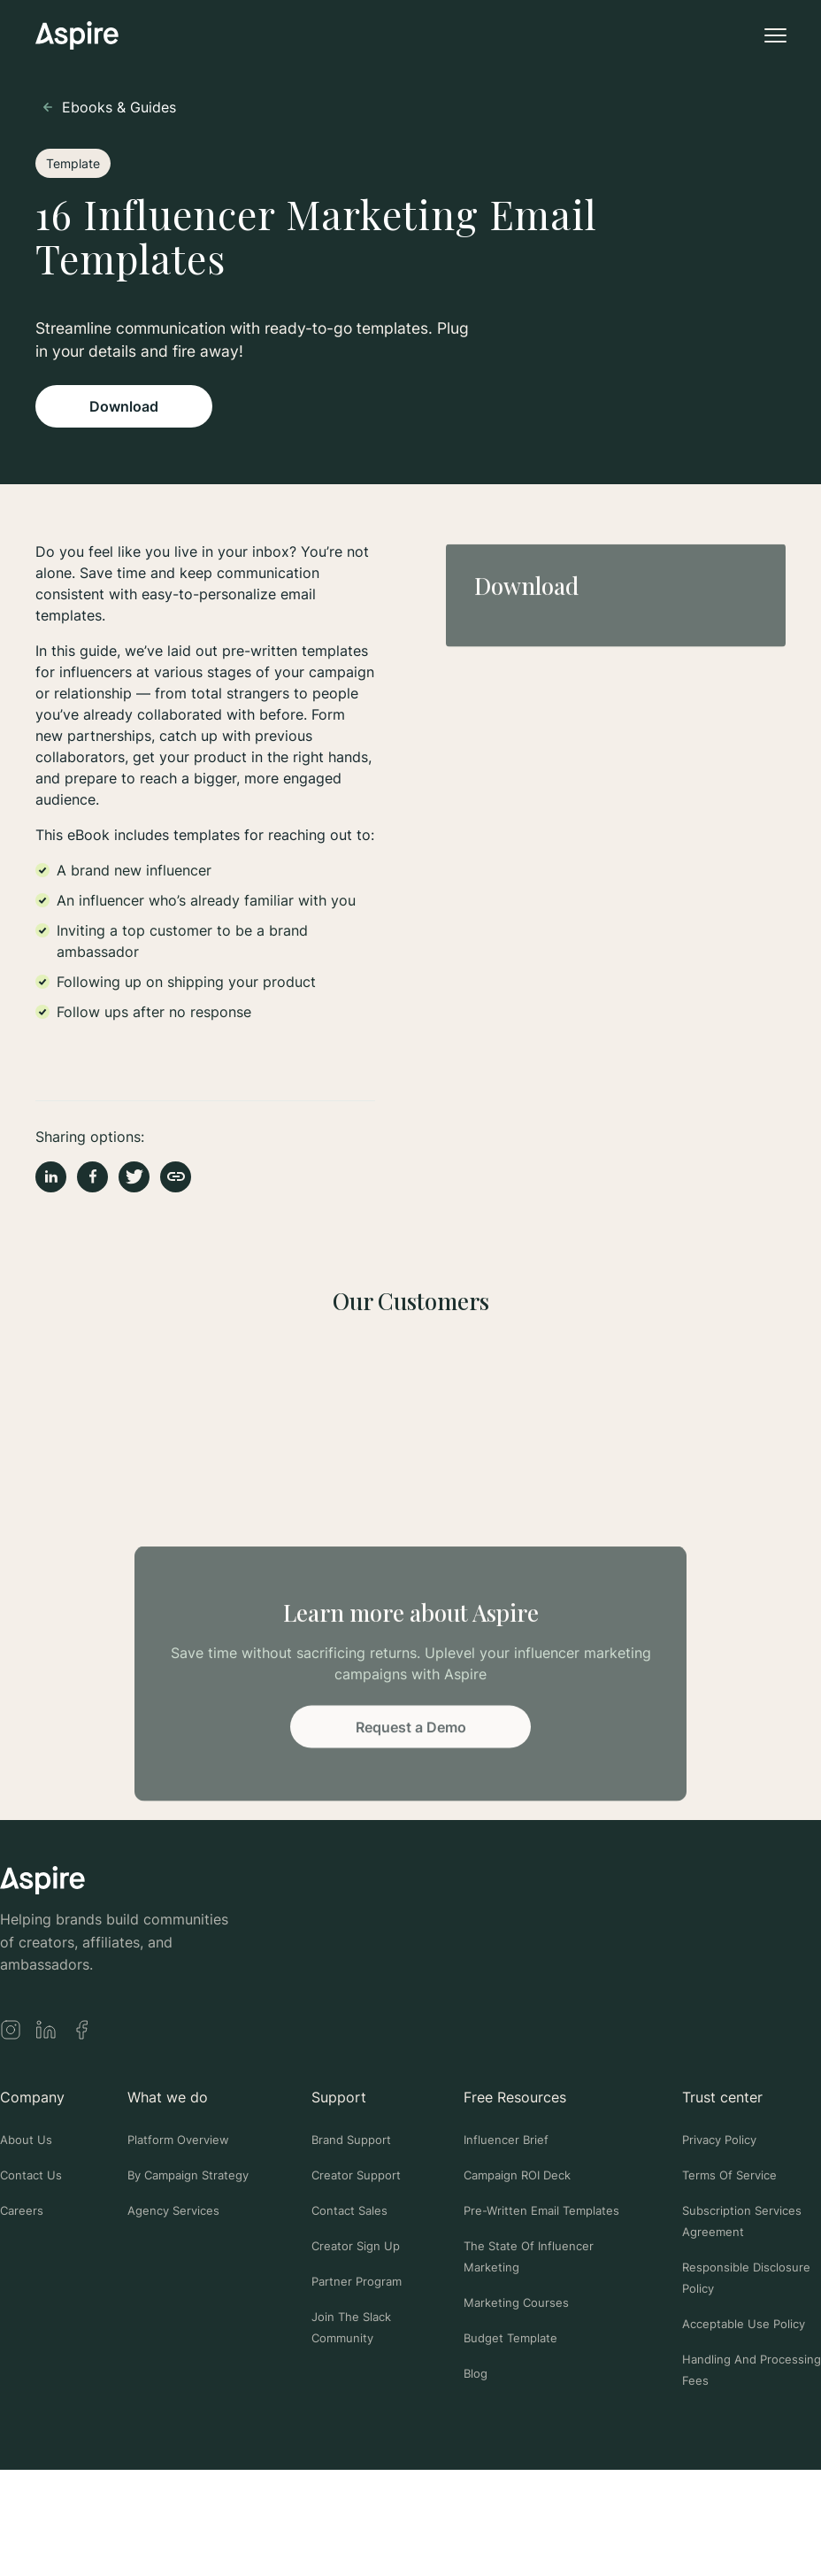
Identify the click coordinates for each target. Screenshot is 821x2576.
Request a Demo (411, 1730)
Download (123, 406)
